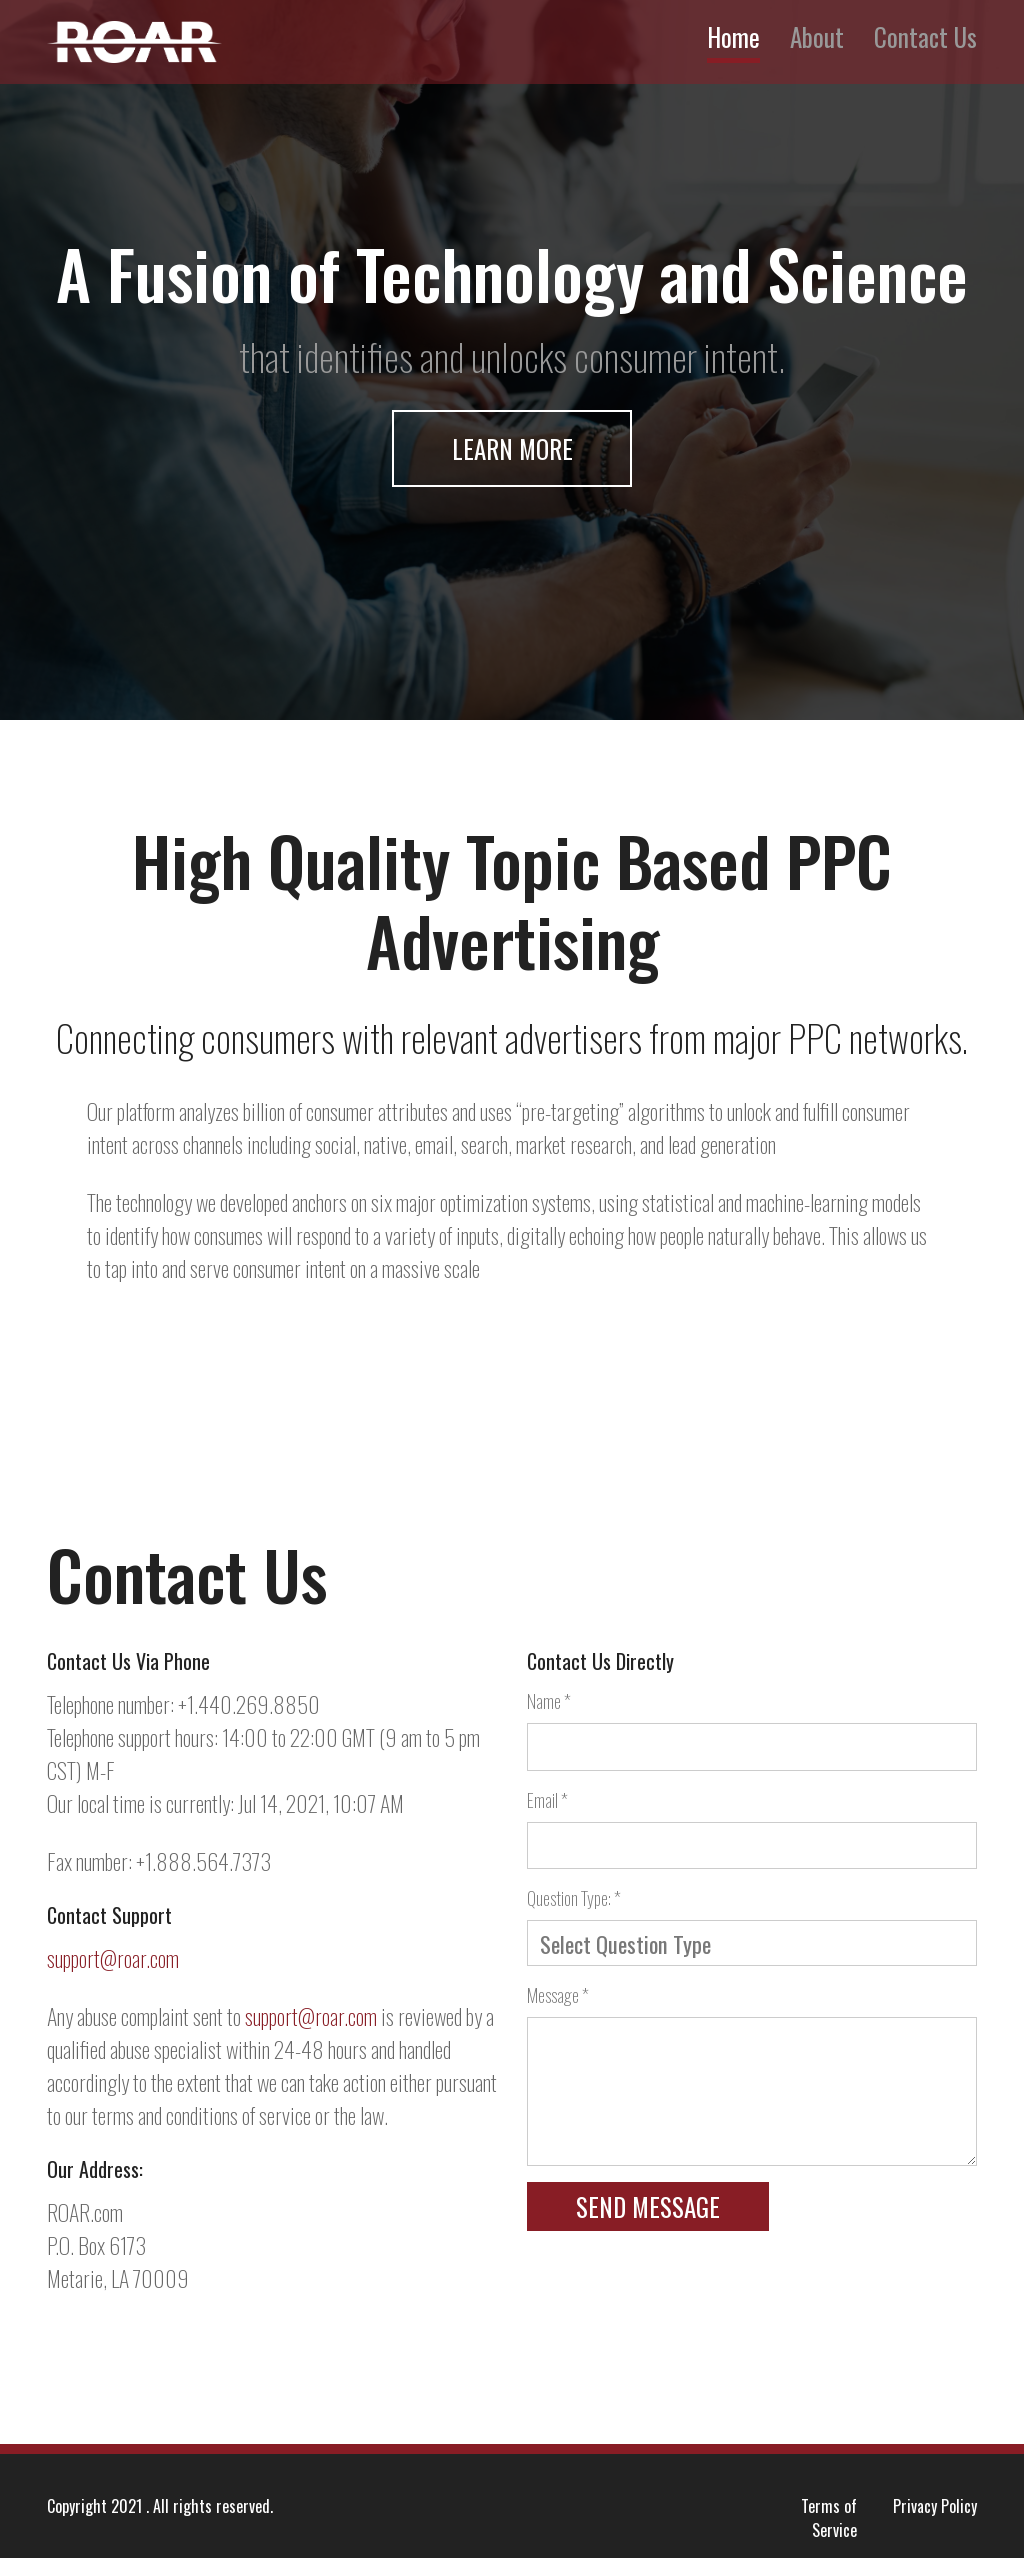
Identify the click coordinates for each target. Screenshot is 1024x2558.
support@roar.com (113, 1958)
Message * (558, 1995)
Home (733, 36)
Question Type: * (574, 1898)
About (817, 36)
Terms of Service (829, 2518)
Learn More (512, 448)
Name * (549, 1701)
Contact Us (925, 36)
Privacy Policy (935, 2506)
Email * (547, 1800)
